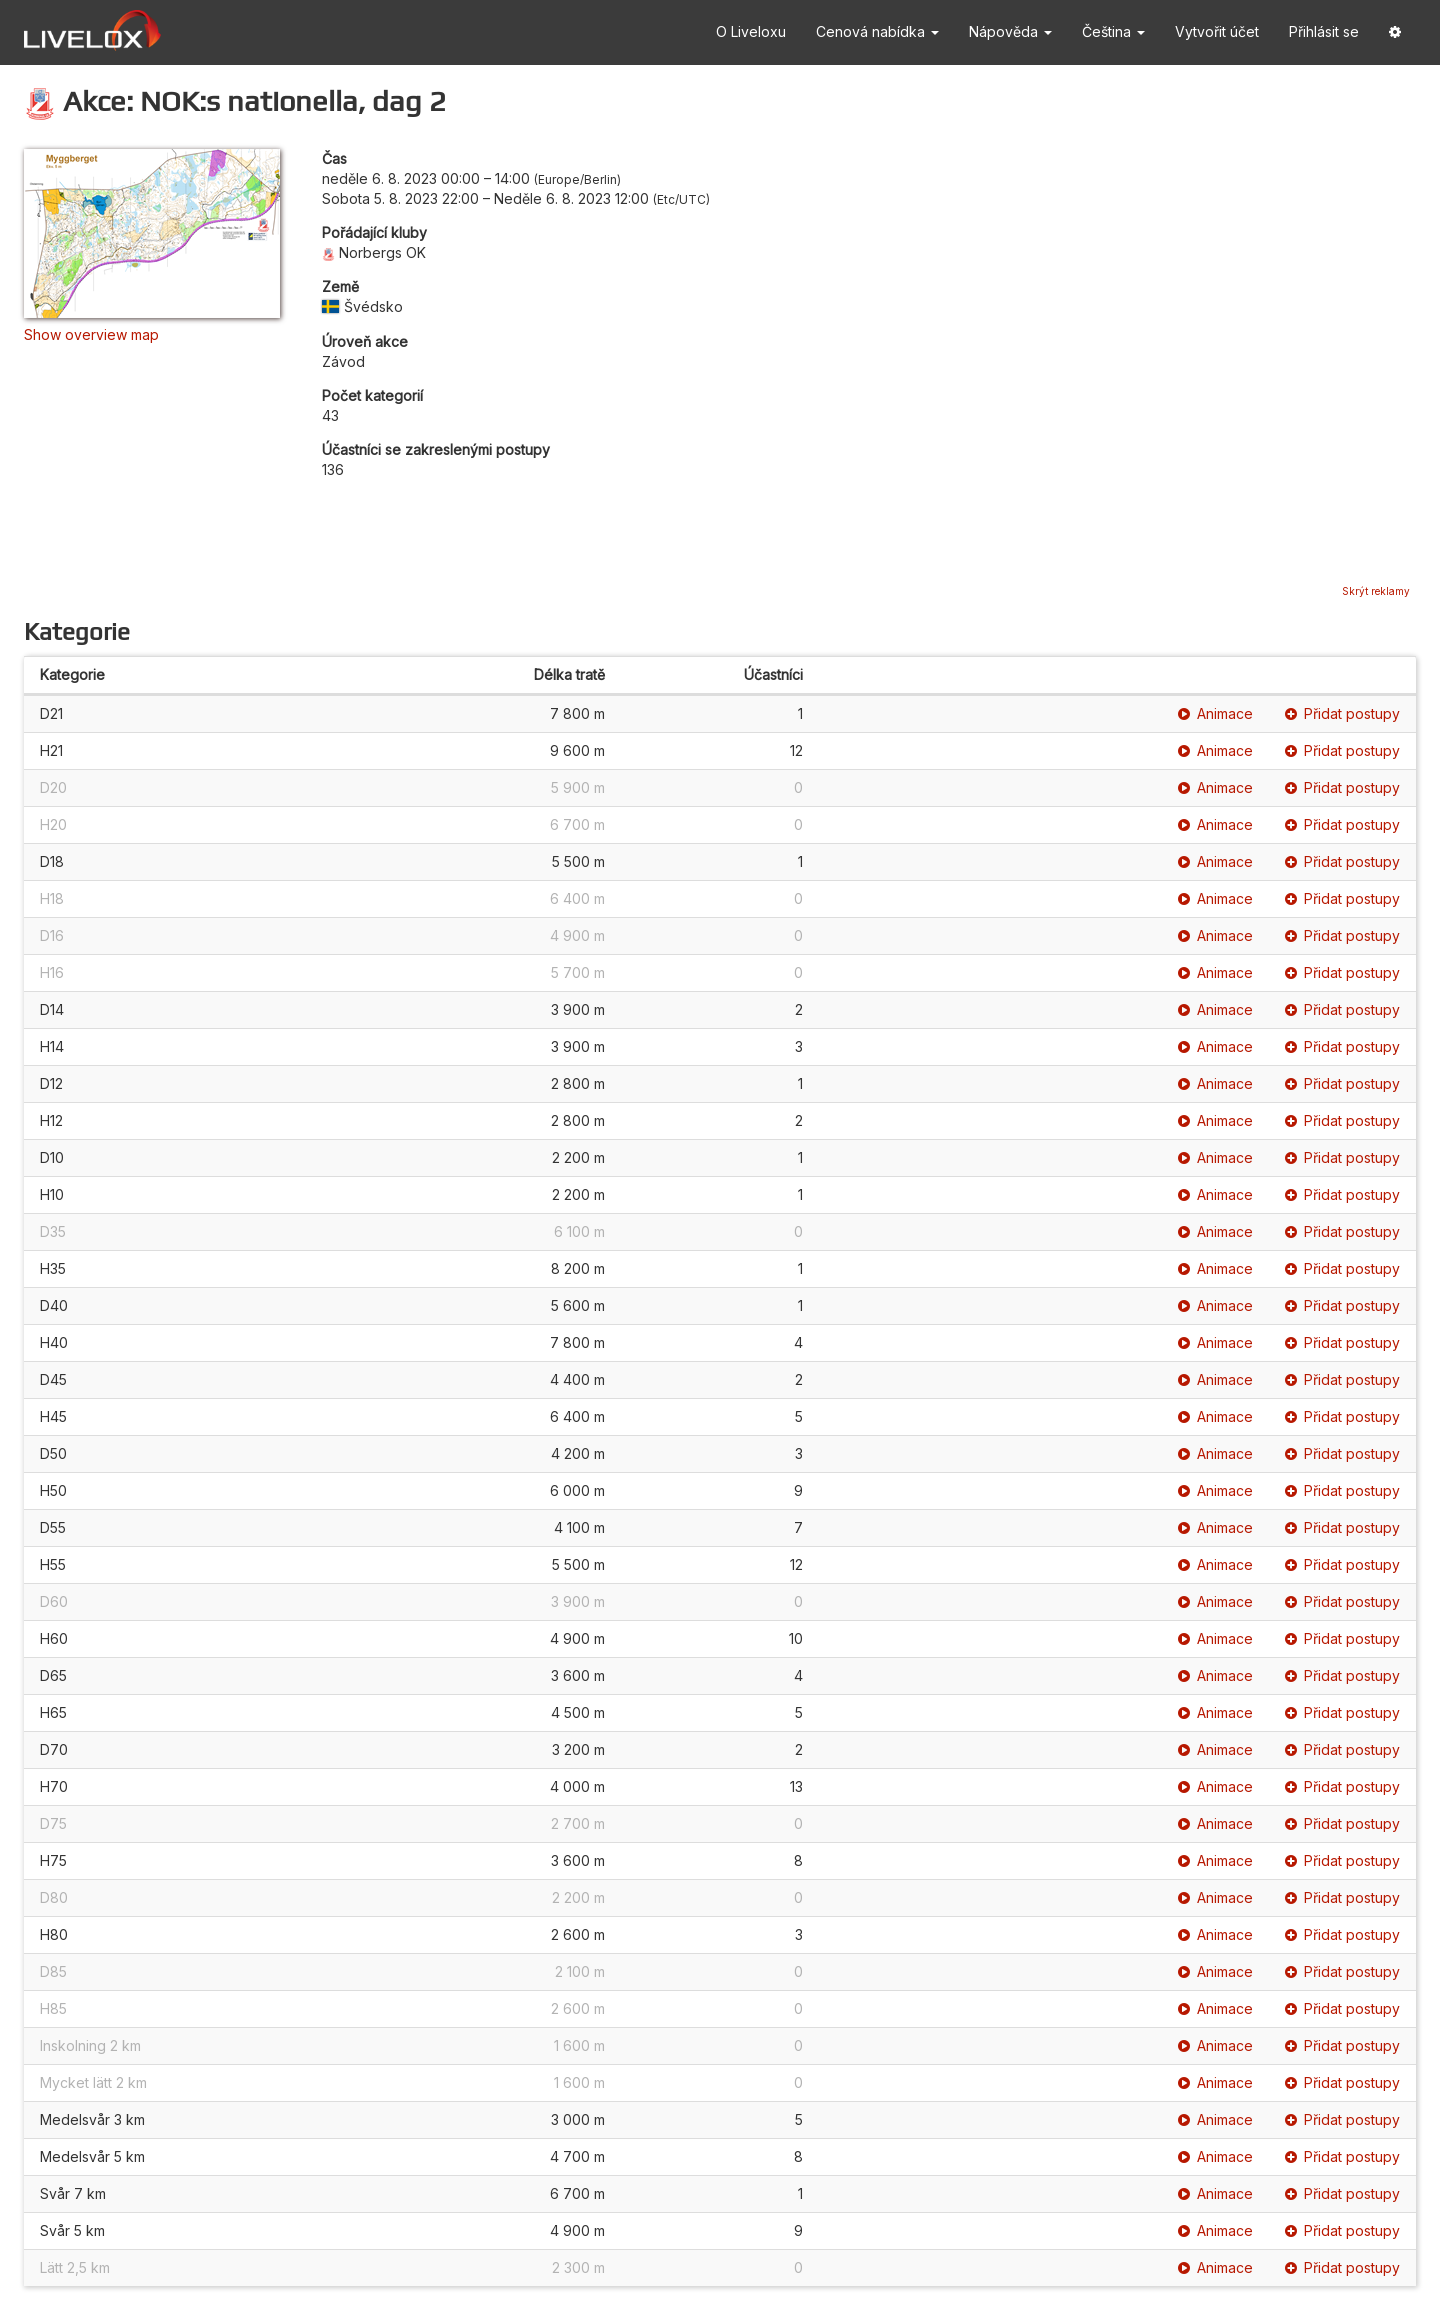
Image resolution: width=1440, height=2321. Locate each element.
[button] (1395, 32)
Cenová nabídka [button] (877, 31)
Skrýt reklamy (1376, 591)
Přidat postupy (1342, 713)
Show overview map (91, 334)
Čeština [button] (1113, 31)
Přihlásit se (1324, 31)
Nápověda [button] (1010, 31)
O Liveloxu (751, 31)
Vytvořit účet (1217, 31)
